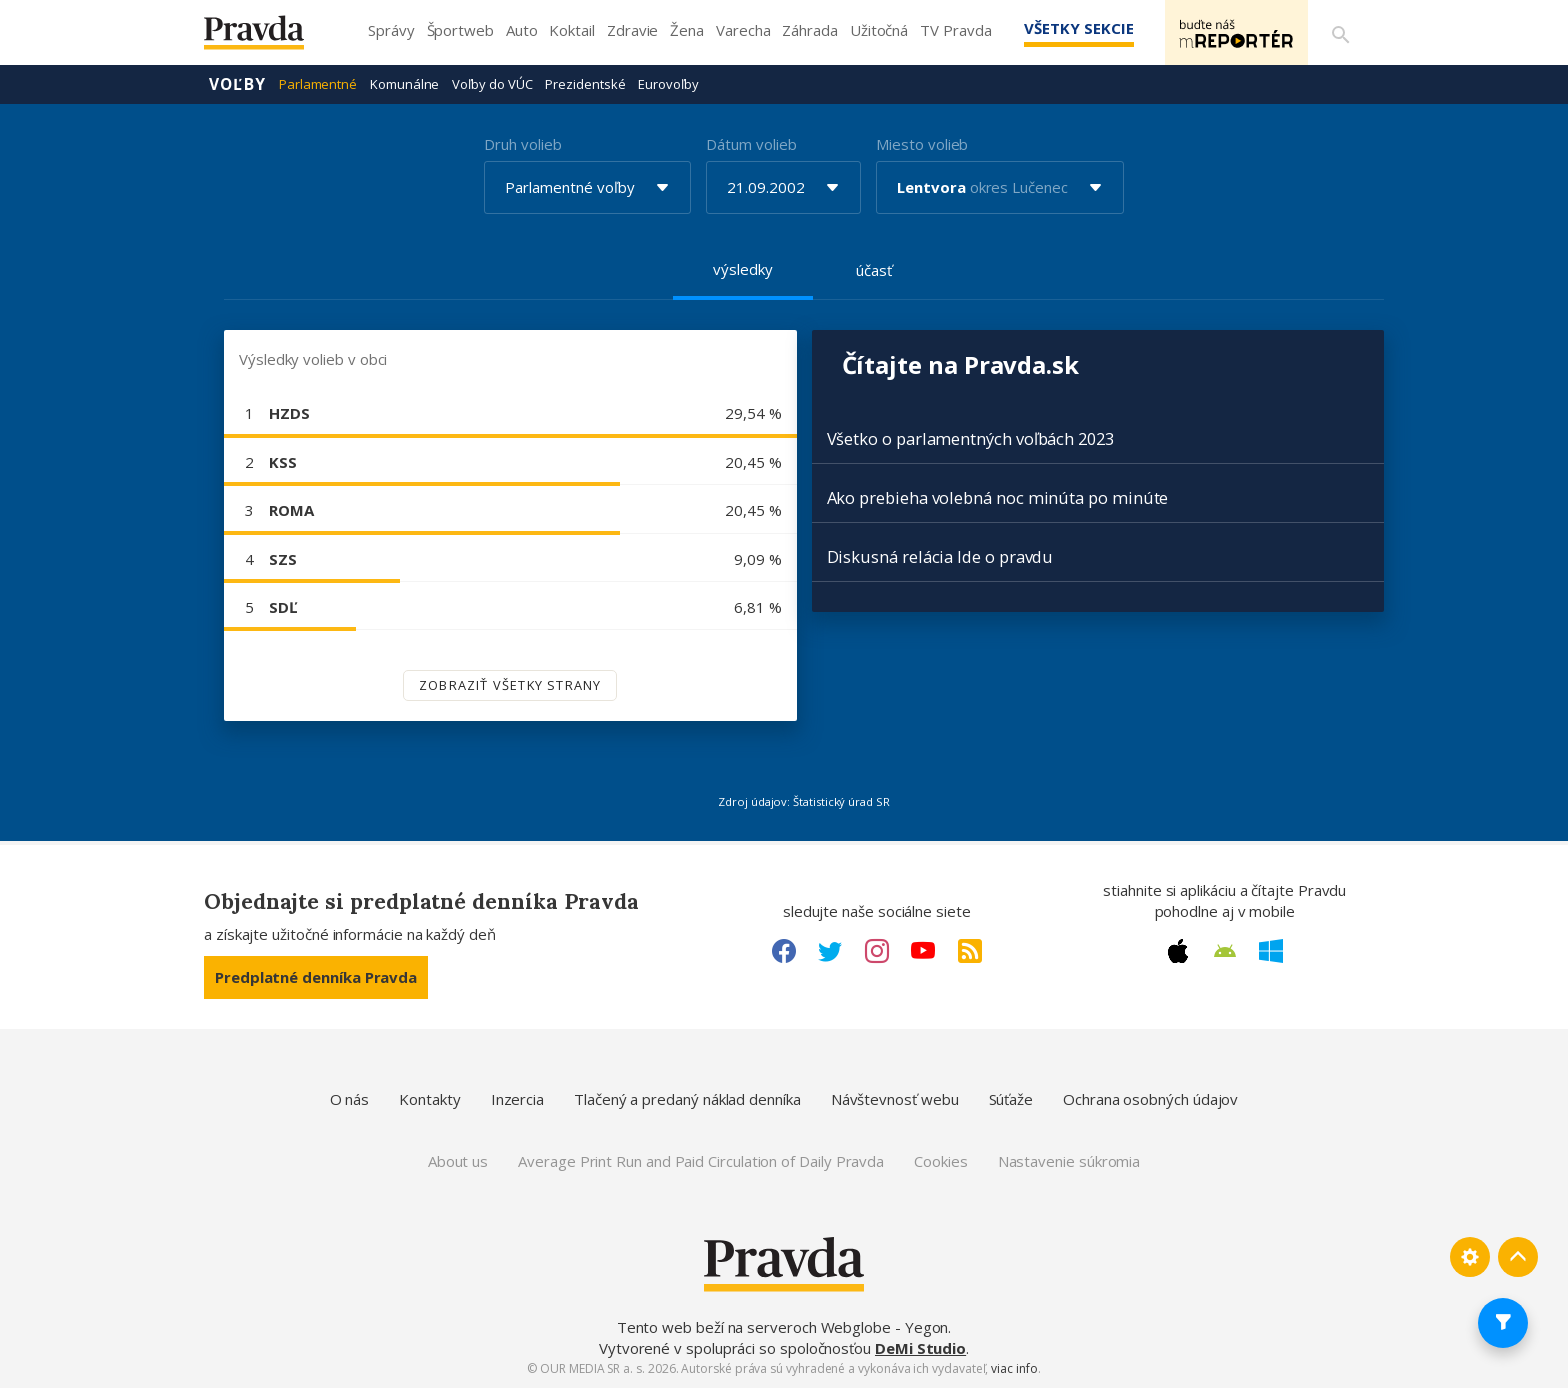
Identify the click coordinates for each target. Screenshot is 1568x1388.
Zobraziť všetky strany (510, 685)
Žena (687, 30)
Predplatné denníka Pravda (316, 977)
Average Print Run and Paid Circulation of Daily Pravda (701, 1161)
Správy (391, 30)
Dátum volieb (751, 144)
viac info (1014, 1368)
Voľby (237, 84)
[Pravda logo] (269, 37)
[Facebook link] (784, 951)
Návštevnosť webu (895, 1099)
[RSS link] (970, 951)
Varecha (743, 30)
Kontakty (429, 1099)
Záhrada (809, 30)
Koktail (571, 30)
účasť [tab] (874, 270)
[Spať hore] (1518, 1257)
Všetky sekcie (1073, 28)
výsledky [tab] (742, 269)
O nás (350, 1099)
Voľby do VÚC (492, 84)
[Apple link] (1178, 951)
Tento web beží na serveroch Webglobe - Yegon (783, 1327)
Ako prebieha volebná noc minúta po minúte (998, 497)
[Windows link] (1271, 951)
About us (458, 1161)
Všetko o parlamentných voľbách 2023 (970, 438)
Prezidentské (585, 84)
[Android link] (1225, 951)
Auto (522, 30)
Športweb (460, 30)
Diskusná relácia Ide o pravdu (940, 556)
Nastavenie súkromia (1069, 1161)
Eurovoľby (668, 84)
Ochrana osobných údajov (1150, 1099)
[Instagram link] (877, 951)
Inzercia (517, 1099)
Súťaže (1011, 1099)
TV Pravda (955, 30)
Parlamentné (318, 84)
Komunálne (404, 84)
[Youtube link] (923, 951)
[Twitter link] (830, 951)
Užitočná (879, 30)
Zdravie (632, 30)
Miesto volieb (922, 144)
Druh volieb (522, 144)
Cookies (940, 1161)
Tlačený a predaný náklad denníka (687, 1099)
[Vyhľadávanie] (1340, 33)
